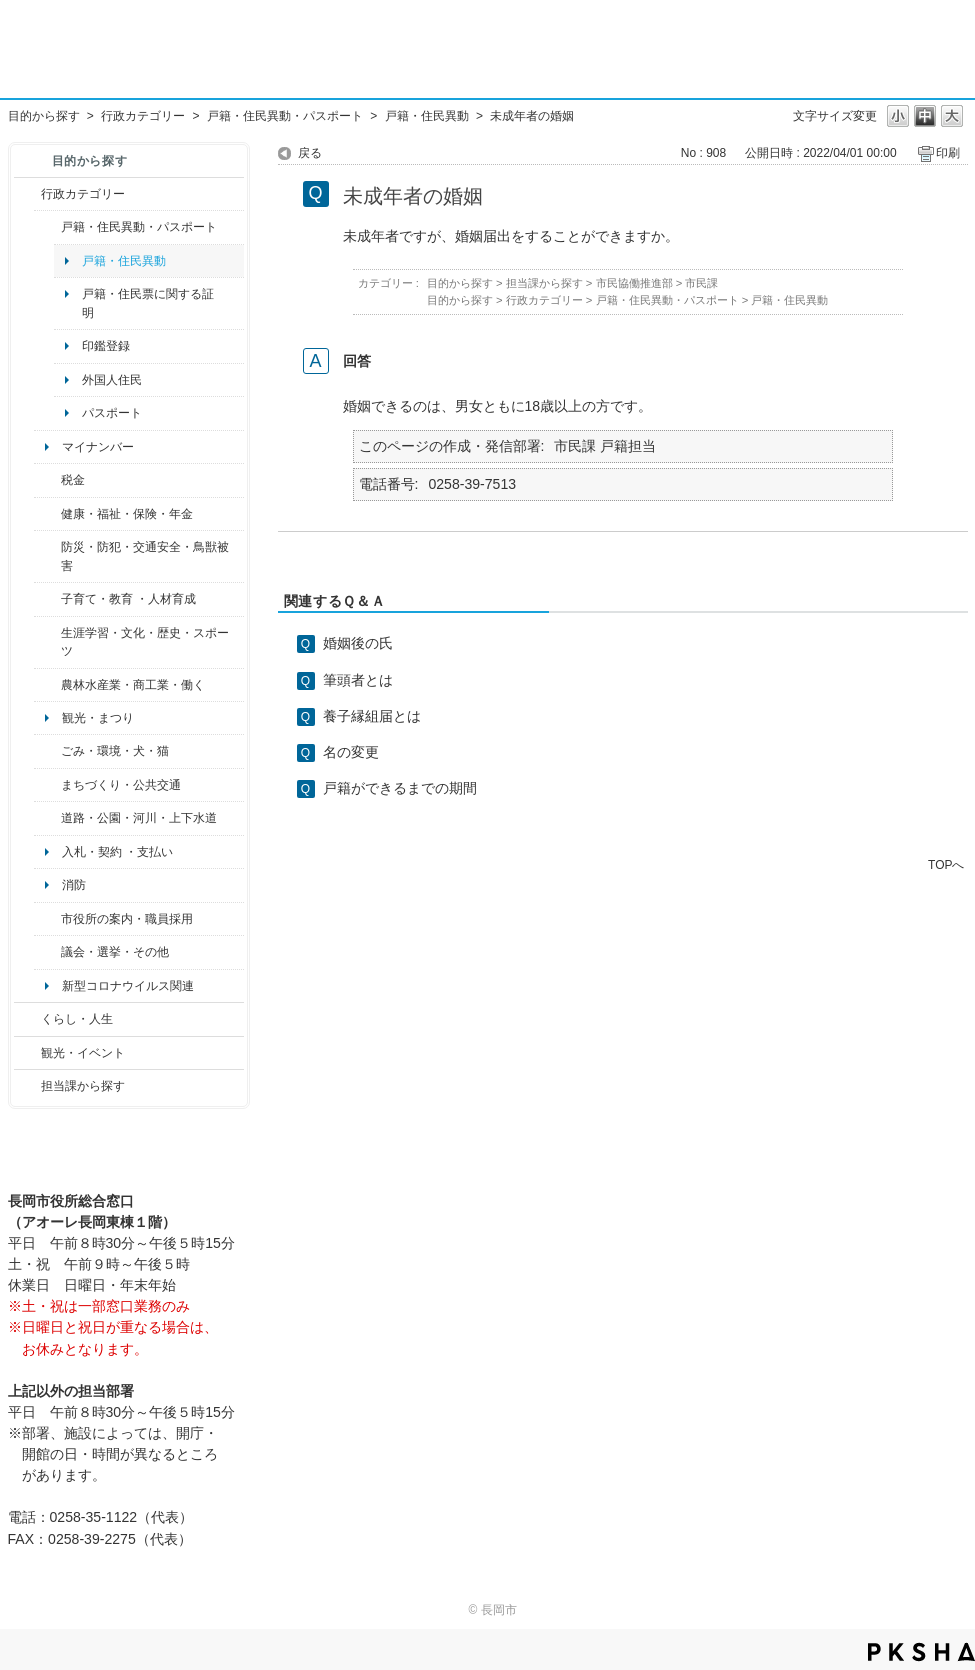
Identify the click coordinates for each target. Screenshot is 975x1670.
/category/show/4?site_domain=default (47, 514)
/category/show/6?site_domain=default (47, 785)
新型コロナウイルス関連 (128, 986)
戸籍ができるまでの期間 (400, 788)
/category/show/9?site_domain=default (27, 1086)
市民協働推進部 (634, 283)
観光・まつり (98, 718)
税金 (73, 480)
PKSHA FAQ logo (921, 1652)
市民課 (701, 283)
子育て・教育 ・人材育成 (128, 599)
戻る (310, 153)
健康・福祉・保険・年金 (127, 514)
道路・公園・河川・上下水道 (139, 818)
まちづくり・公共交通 (121, 785)
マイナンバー (98, 447)
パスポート (112, 413)
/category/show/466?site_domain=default (47, 952)
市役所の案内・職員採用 (127, 919)
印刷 (948, 153)
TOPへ (946, 864)
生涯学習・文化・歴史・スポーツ (145, 642)
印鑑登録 (106, 346)
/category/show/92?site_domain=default (47, 480)
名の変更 (351, 752)
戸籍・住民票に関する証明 (148, 303)
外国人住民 (112, 380)
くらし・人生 (77, 1019)
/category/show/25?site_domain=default (47, 556)
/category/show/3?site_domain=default (27, 194)
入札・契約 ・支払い (117, 852)
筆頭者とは (358, 680)
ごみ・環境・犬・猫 (115, 751)
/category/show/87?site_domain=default (47, 818)
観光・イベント (83, 1053)
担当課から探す (83, 1086)
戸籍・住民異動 (427, 116)
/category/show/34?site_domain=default (47, 685)
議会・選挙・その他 (115, 952)
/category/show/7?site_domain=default (47, 227)
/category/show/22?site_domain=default (47, 751)
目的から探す (44, 116)
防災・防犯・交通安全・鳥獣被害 (145, 556)
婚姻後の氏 (358, 643)
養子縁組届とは (372, 716)
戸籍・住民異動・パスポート (285, 116)
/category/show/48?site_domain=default (47, 599)
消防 (74, 885)
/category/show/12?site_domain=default (27, 1019)
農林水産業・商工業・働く (133, 685)
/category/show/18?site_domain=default (27, 1053)
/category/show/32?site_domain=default (47, 919)
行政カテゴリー (143, 116)
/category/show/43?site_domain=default (47, 642)
